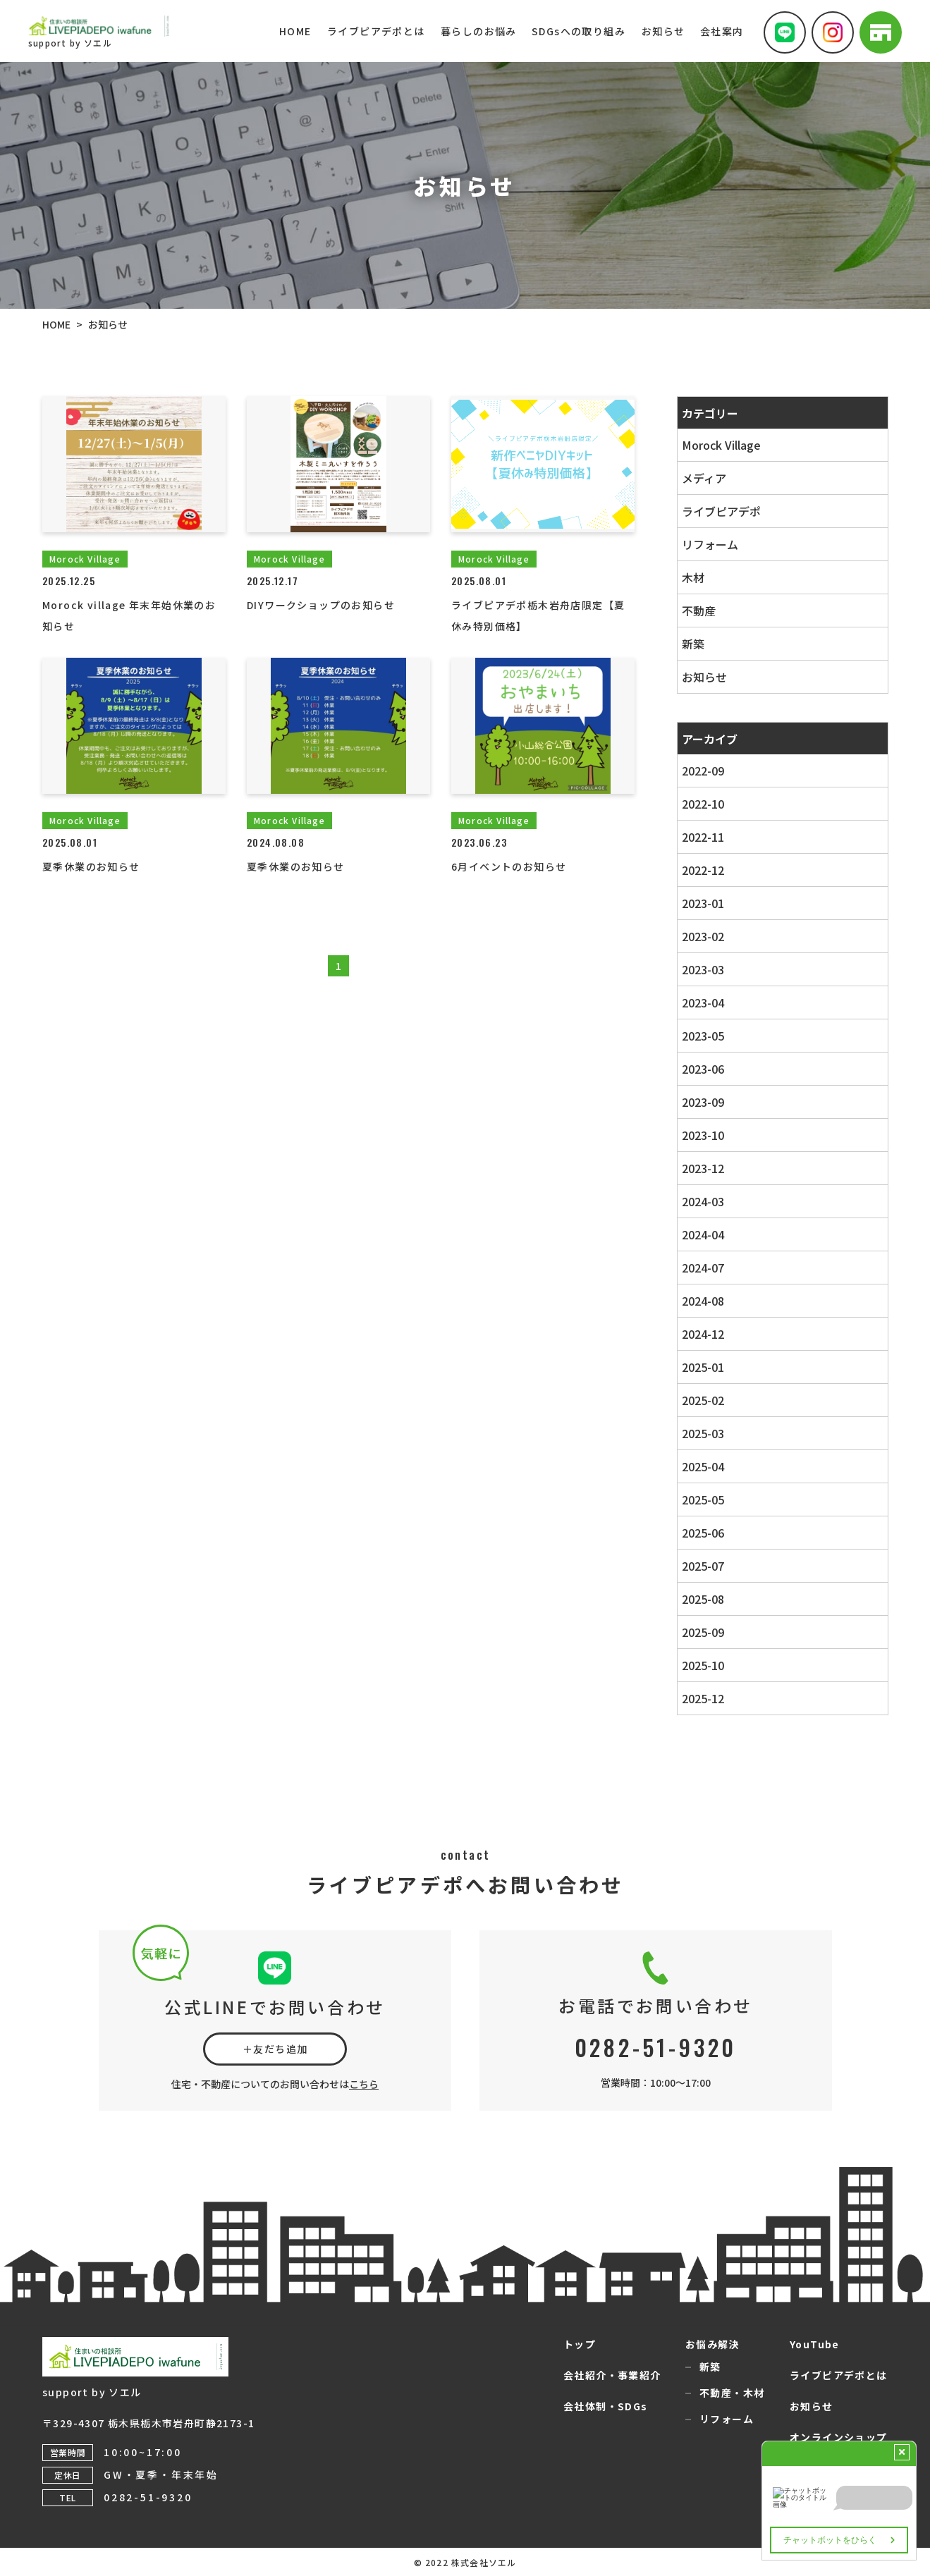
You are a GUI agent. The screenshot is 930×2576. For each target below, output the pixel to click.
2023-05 (702, 1035)
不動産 (698, 610)
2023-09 (702, 1101)
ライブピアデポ (720, 511)
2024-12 (702, 1333)
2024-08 (702, 1300)
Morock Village (720, 444)
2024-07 (702, 1267)
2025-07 (702, 1565)
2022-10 (702, 803)
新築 (692, 643)
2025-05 (702, 1499)
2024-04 (702, 1234)
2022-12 (702, 869)
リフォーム (709, 544)
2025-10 (702, 1665)
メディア (703, 478)
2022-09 (702, 770)
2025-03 (702, 1433)
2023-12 (702, 1168)
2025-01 (702, 1366)
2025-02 (702, 1400)
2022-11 (702, 836)
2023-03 (702, 969)
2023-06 (702, 1068)
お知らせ (703, 676)
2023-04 (702, 1002)
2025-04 (702, 1466)
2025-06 (702, 1532)
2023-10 (702, 1135)
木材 (692, 577)
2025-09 (702, 1632)
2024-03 (702, 1201)
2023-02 (702, 936)
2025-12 (702, 1698)
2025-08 (702, 1598)
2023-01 (702, 903)
